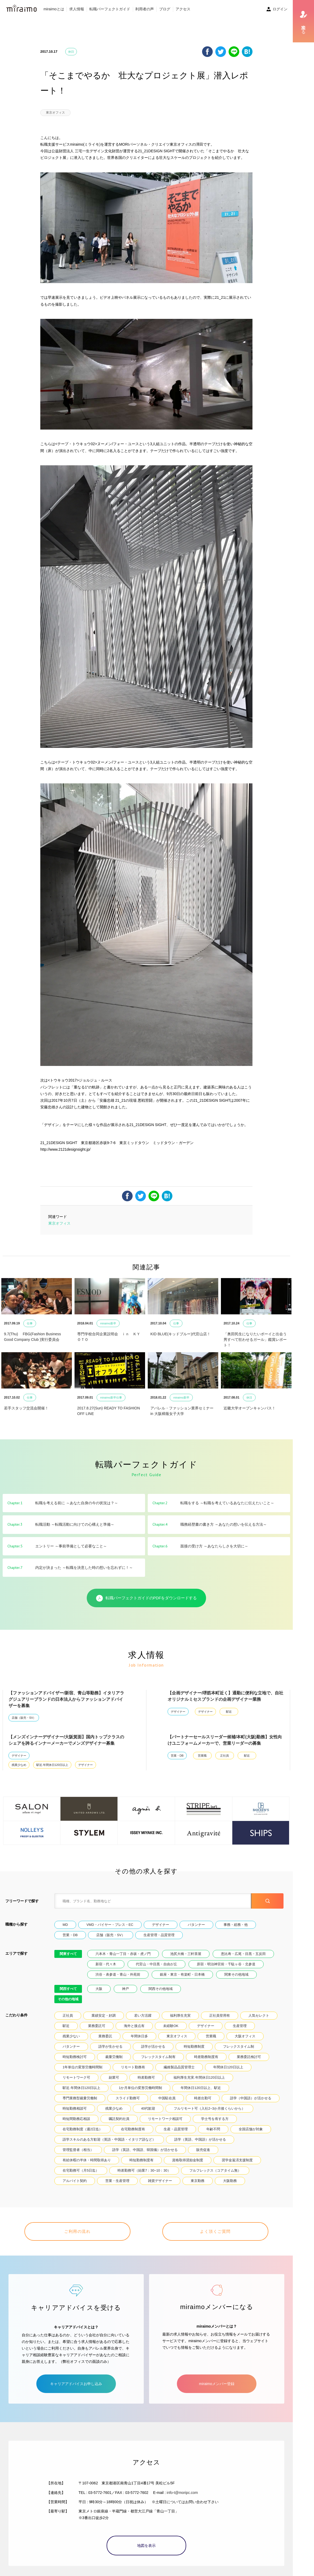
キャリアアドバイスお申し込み (76, 2384)
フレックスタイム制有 (158, 2057)
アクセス (183, 9)
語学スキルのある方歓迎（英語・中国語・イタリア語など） (109, 2139)
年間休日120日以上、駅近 (201, 2088)
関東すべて (68, 1954)
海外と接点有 (134, 2026)
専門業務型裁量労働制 (80, 2098)
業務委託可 (96, 2026)
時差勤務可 (146, 2077)
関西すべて (68, 1989)
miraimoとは (53, 9)
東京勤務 (197, 2181)
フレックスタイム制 (238, 2046)
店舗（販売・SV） (24, 1717)
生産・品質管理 (176, 2129)
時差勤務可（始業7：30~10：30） (144, 2170)
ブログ (164, 9)
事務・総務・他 (236, 1925)
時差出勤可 (202, 2098)
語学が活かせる (153, 2046)
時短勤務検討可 (75, 2057)
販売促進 (203, 2150)
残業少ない (71, 2036)
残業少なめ (19, 1764)
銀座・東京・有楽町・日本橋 (182, 1974)
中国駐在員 (167, 2098)
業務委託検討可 (249, 2057)
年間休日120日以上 (228, 2067)
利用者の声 (144, 9)
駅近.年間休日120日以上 (52, 1764)
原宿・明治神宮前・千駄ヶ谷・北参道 (226, 1964)
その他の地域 (68, 1999)
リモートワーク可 (76, 2077)
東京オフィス (55, 112)
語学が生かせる (110, 2046)
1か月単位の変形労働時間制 (140, 2088)
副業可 (114, 2077)
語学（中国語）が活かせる (250, 2098)
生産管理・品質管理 (159, 1935)
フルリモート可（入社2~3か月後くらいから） (209, 2108)
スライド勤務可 (128, 2098)
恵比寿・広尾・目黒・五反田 (243, 1954)
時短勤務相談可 (75, 2108)
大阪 (98, 1989)
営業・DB (177, 1755)
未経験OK (170, 2026)
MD (65, 1925)
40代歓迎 (148, 2108)
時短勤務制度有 (141, 2160)
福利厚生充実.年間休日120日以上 (199, 2077)
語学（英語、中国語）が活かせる (200, 2139)
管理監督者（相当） (78, 2150)
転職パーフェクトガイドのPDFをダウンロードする (146, 1598)
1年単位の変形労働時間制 (82, 2067)
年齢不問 (213, 2129)
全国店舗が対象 (251, 2129)
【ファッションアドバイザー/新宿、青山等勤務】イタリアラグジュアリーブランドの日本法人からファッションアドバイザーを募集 (66, 1699)
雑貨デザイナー (160, 2181)
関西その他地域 (161, 1989)
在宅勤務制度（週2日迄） (82, 2129)
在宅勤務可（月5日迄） (81, 2170)
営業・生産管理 (117, 2181)
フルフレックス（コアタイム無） (215, 2170)
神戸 (125, 1989)
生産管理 (240, 2026)
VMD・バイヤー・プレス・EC (109, 1925)
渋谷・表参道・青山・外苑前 (117, 1974)
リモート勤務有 (133, 2067)
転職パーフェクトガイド (109, 9)
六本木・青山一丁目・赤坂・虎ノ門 (123, 1954)
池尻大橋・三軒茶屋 (185, 1954)
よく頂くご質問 (215, 2231)
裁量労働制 (114, 2057)
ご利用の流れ (77, 2231)
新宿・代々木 (105, 1964)
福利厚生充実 (180, 2015)
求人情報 (76, 9)
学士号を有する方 (215, 2119)
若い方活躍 (142, 2015)
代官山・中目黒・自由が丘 (156, 1964)
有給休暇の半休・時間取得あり (87, 2160)
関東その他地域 (236, 1974)
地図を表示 (146, 2545)
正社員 (224, 1755)
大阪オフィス (245, 2036)
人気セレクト (258, 2015)
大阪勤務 (230, 2181)
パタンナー (196, 1925)
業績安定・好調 (103, 2015)
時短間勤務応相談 (76, 2119)
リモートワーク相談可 (165, 2119)
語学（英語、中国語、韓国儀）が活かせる (145, 2150)
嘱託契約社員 (119, 2119)
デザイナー (178, 1711)
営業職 (202, 1755)
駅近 (229, 1711)
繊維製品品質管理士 (179, 2067)
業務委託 (105, 2036)
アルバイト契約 (75, 2181)
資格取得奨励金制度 (187, 2160)
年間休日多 (139, 2036)
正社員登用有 (219, 2015)
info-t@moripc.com (182, 2492)
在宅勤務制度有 (133, 2129)
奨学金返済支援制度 (237, 2160)
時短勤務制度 (194, 2046)
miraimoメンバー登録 (216, 2384)
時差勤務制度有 (206, 2057)
